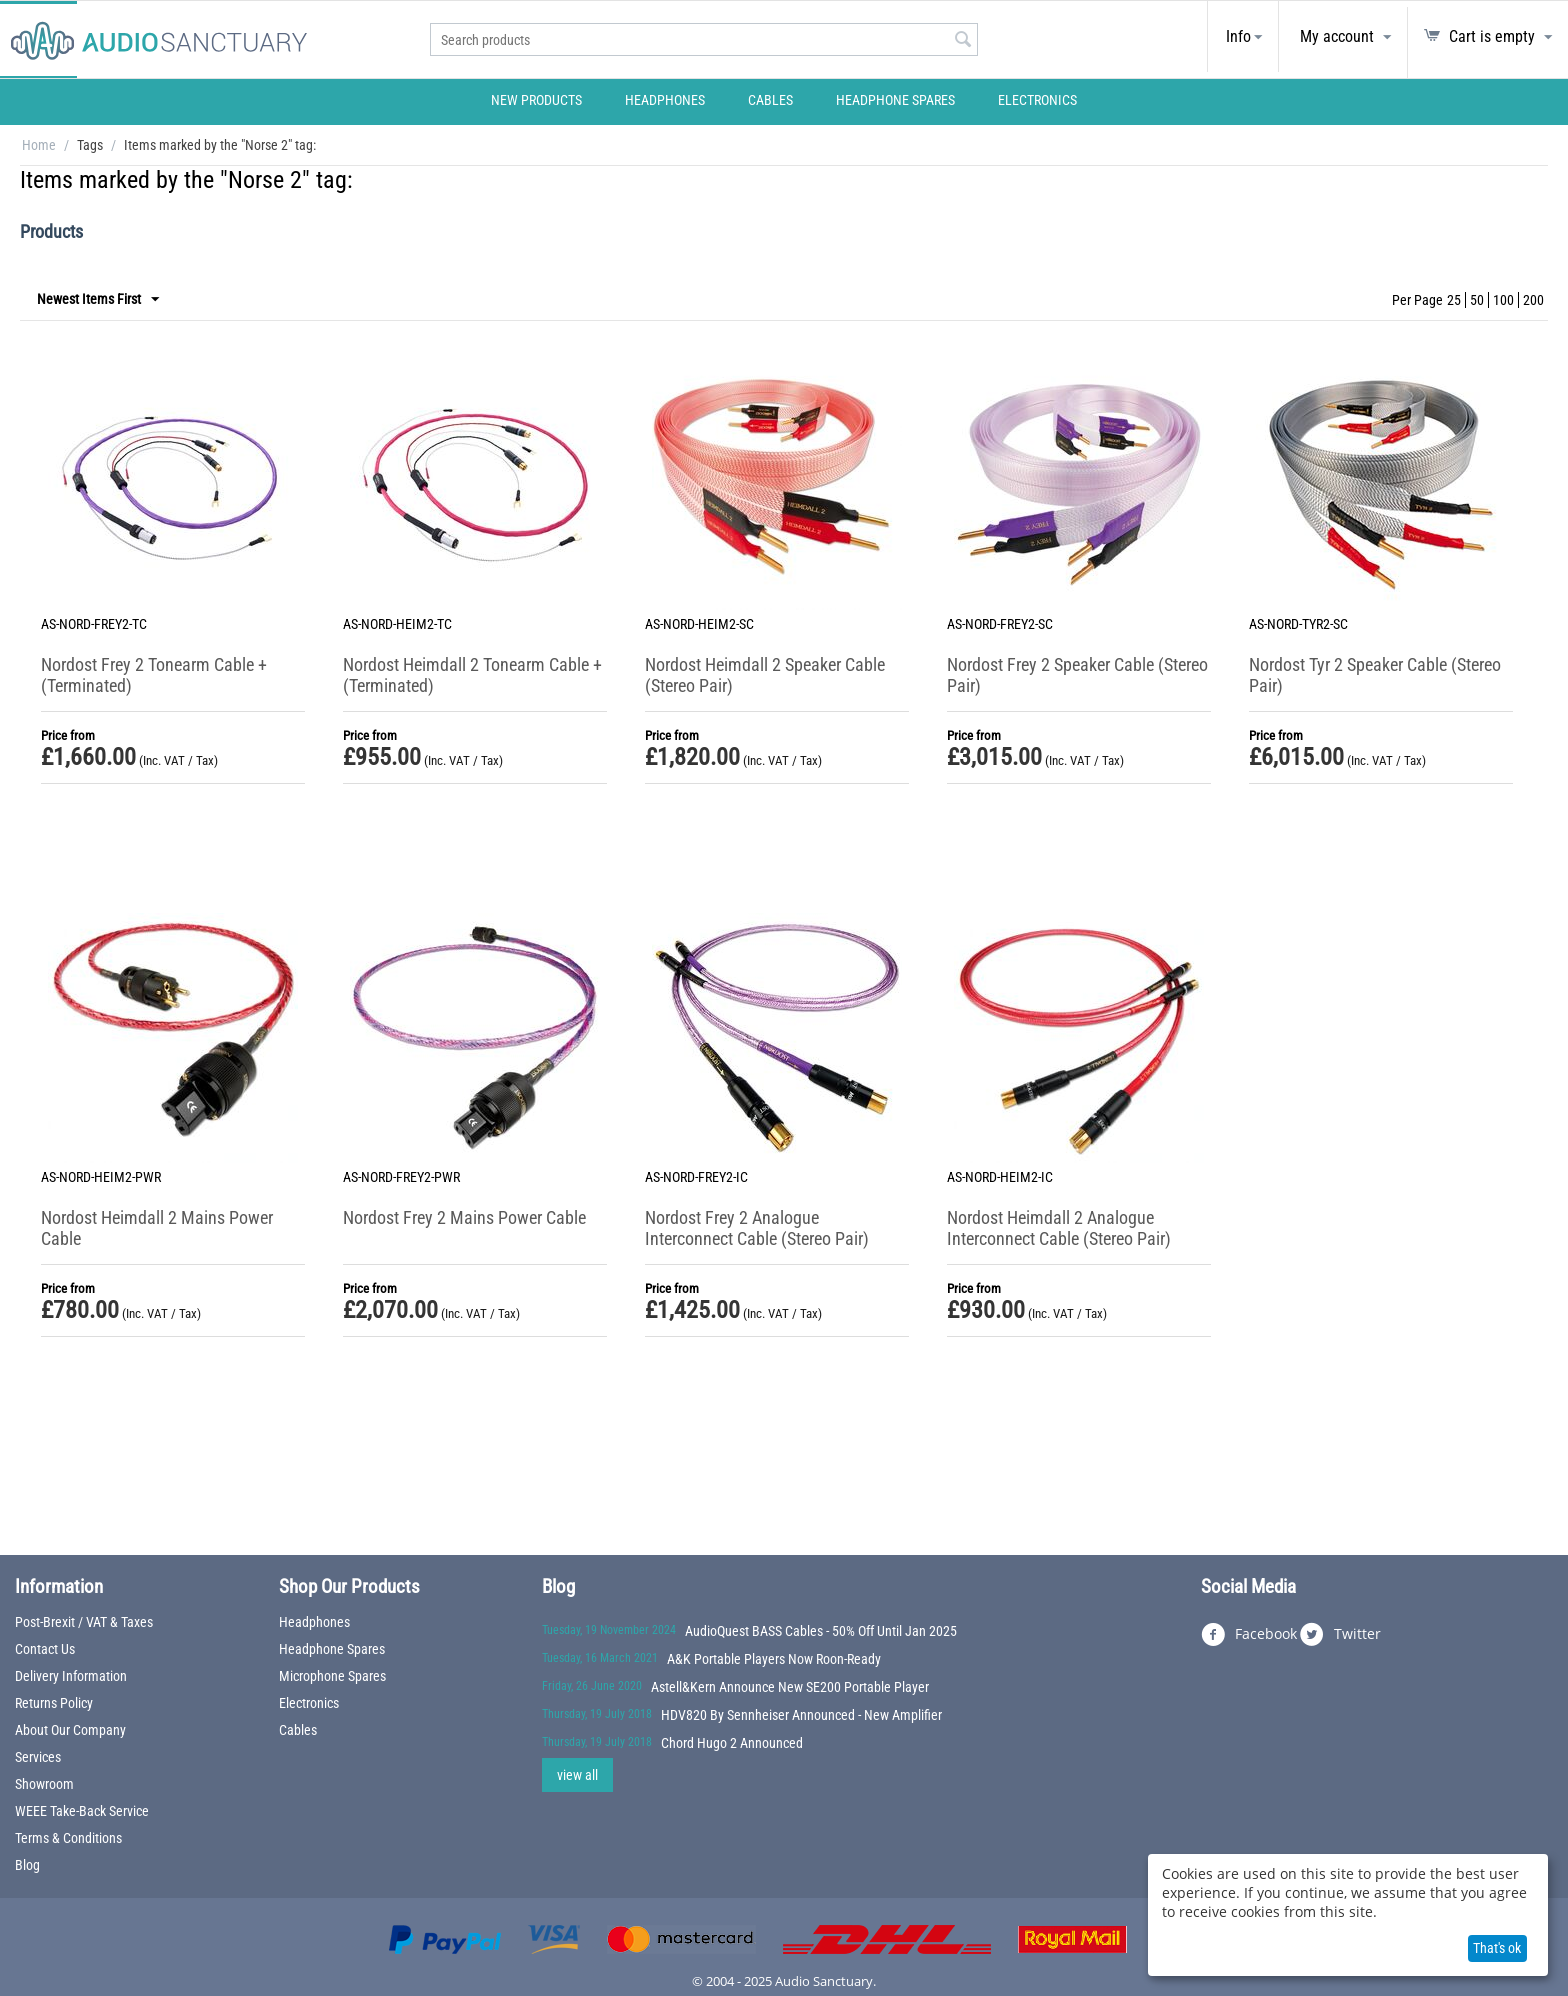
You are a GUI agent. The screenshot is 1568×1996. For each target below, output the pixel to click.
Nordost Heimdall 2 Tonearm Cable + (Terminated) (472, 675)
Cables (770, 100)
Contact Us (45, 1649)
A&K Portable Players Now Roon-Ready (774, 1659)
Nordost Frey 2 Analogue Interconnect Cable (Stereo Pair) (757, 1228)
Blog (27, 1865)
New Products (536, 100)
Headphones (665, 100)
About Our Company (70, 1730)
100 (1503, 300)
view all (577, 1775)
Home (39, 145)
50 (1477, 300)
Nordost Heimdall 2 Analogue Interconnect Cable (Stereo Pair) (1059, 1228)
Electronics (1037, 100)
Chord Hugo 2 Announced (732, 1743)
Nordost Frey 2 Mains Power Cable (464, 1217)
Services (38, 1757)
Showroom (44, 1784)
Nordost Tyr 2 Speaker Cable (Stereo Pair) (1375, 675)
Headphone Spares (895, 100)
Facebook (1249, 1635)
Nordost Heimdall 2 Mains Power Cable (157, 1228)
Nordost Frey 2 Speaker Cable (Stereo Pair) (1077, 675)
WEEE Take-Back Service (82, 1811)
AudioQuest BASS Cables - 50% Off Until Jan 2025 (821, 1631)
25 (1454, 300)
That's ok (1497, 1948)
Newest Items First (98, 300)
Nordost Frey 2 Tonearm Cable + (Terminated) (154, 675)
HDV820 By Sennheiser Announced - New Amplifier (801, 1715)
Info (1238, 36)
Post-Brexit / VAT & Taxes (84, 1622)
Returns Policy (54, 1703)
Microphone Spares (332, 1676)
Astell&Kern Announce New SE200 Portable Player (790, 1687)
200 (1533, 300)
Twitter (1340, 1635)
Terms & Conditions (68, 1838)
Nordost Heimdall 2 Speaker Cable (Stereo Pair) (765, 675)
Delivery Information (71, 1676)
